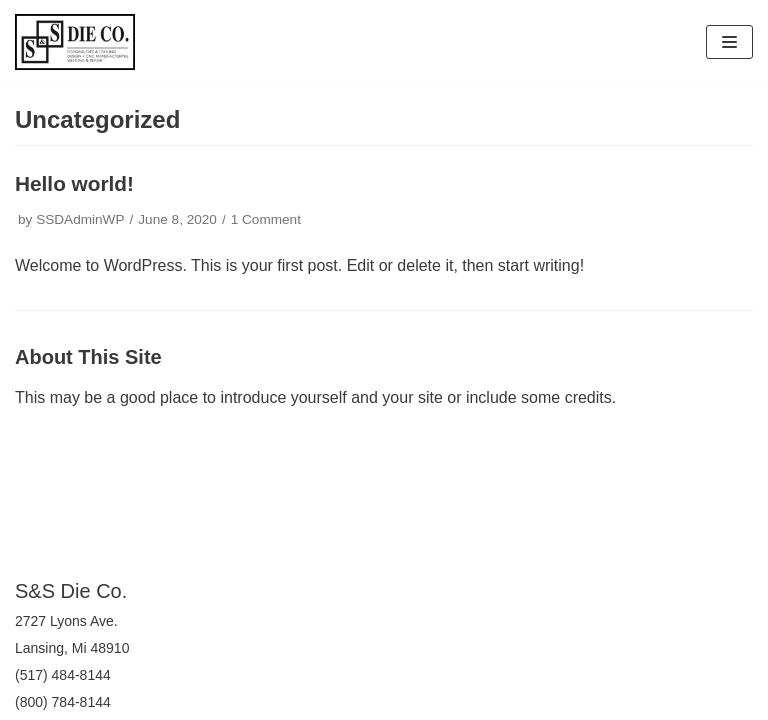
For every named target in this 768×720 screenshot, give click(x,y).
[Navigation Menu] (729, 42)
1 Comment (266, 219)
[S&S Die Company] (75, 42)
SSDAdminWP (80, 219)
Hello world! (74, 183)
